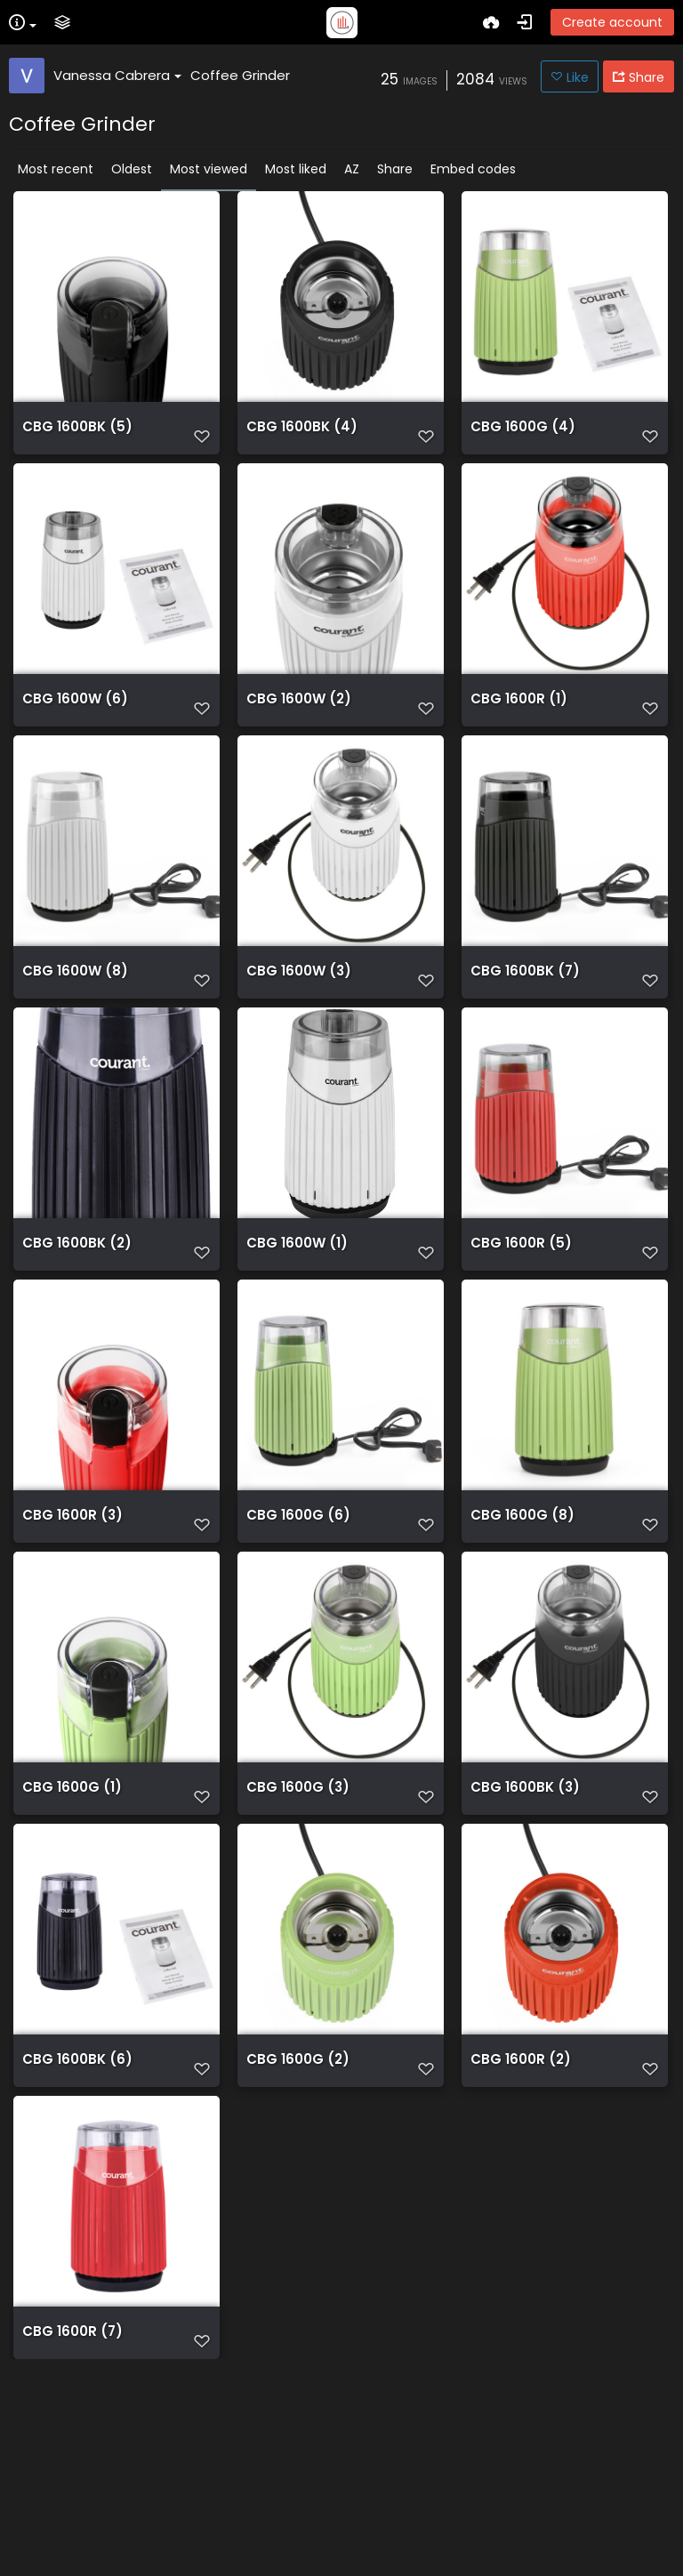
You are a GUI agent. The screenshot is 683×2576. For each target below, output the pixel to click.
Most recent (55, 169)
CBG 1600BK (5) (77, 436)
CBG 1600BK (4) (302, 436)
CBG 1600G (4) (522, 436)
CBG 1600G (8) (522, 1624)
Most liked (295, 169)
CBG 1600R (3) (72, 1624)
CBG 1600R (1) (518, 733)
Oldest (131, 169)
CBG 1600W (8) (75, 1030)
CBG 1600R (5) (521, 1327)
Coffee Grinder (240, 75)
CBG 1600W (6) (75, 733)
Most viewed (208, 169)
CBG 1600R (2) (520, 2218)
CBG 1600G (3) (298, 1921)
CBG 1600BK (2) (77, 1327)
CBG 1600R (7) (72, 2515)
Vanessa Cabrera (117, 75)
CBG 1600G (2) (298, 2218)
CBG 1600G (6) (298, 1624)
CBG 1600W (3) (298, 1030)
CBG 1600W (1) (297, 1327)
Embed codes (473, 169)
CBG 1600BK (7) (525, 1030)
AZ (351, 169)
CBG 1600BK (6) (77, 2218)
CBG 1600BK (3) (525, 1921)
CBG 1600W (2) (298, 733)
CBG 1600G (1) (72, 1921)
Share (395, 169)
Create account (612, 22)
